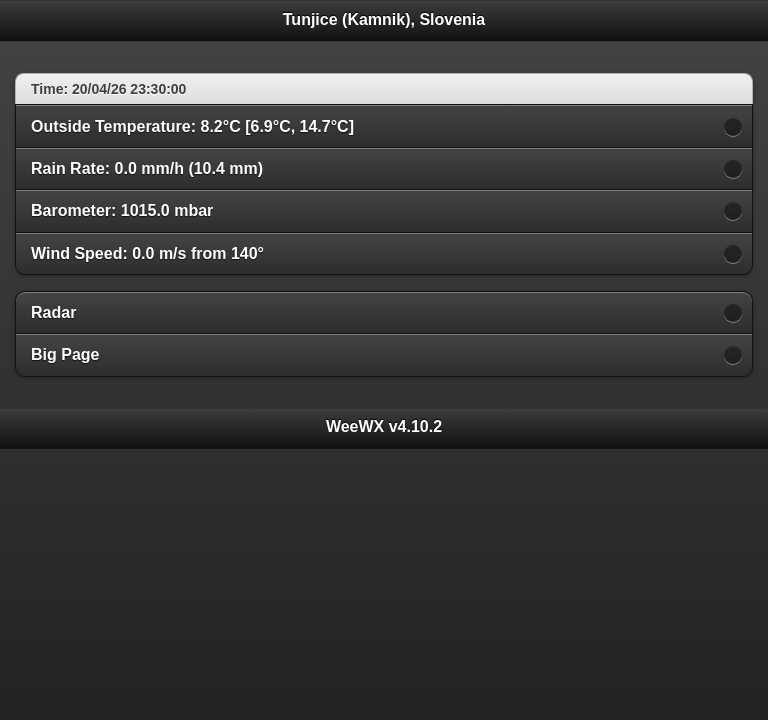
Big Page (65, 354)
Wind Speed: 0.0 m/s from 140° (147, 253)
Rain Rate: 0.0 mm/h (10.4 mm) (147, 168)
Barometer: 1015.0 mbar (122, 210)
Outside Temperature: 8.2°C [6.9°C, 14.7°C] (192, 126)
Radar (53, 312)
